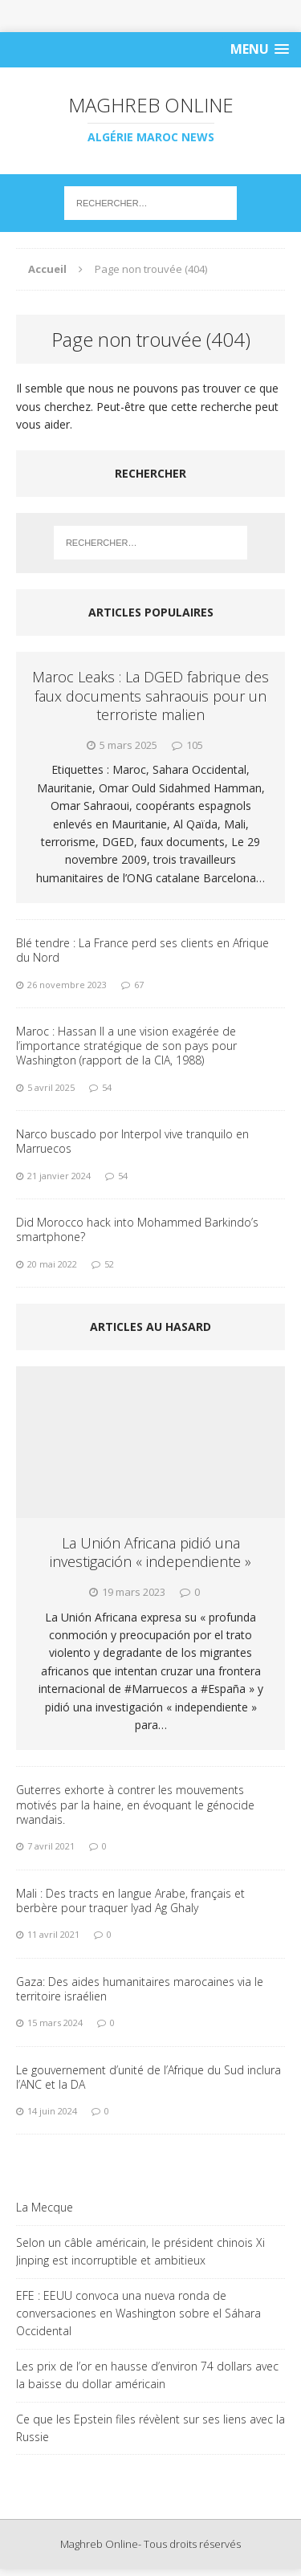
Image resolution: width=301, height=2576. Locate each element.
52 (109, 1264)
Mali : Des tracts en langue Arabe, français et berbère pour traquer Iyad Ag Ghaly (130, 1900)
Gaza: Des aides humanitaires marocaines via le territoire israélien (139, 1989)
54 (107, 1087)
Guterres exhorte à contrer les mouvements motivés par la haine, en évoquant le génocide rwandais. (135, 1804)
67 (139, 985)
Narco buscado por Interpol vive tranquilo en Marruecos (132, 1141)
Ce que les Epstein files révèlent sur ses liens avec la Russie (150, 2427)
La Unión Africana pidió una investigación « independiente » (150, 1552)
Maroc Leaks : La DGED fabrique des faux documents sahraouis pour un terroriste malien (150, 695)
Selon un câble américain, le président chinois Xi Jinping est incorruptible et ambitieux (140, 2251)
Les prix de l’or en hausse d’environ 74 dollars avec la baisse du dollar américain (147, 2374)
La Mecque (44, 2207)
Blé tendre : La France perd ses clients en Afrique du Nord (142, 950)
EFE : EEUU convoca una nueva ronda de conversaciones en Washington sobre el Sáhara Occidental (138, 2313)
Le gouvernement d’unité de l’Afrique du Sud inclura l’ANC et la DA (148, 2077)
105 (194, 745)
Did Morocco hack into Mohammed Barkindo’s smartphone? (137, 1229)
